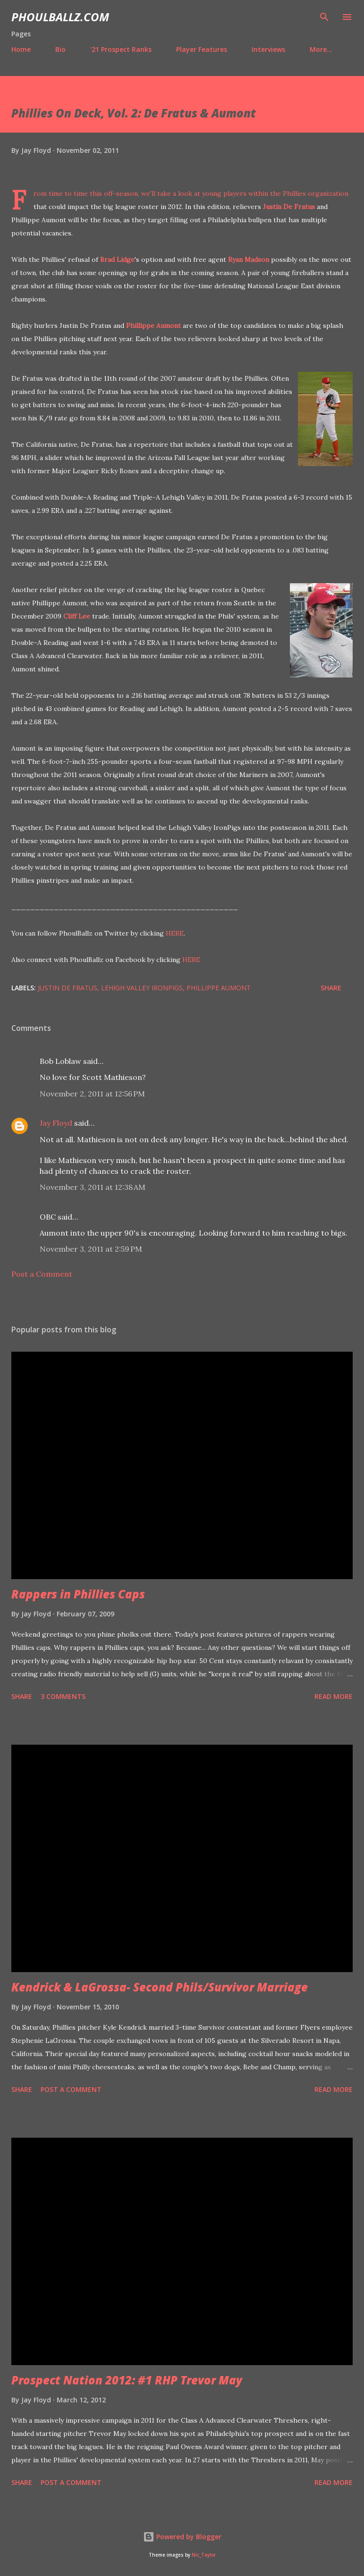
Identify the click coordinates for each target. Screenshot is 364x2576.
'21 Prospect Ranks (121, 49)
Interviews (268, 49)
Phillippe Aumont (153, 325)
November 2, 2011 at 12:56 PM (92, 1093)
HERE (175, 933)
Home (21, 49)
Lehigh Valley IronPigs (142, 987)
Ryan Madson (248, 259)
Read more (333, 1696)
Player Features (201, 49)
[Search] (324, 17)
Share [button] (331, 987)
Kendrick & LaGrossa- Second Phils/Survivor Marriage (159, 1987)
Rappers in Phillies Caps (78, 1594)
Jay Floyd (56, 1123)
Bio (60, 49)
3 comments (63, 1696)
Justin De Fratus (289, 206)
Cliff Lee (76, 616)
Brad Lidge (117, 259)
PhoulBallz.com (60, 17)
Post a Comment (41, 1274)
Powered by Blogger (182, 2536)
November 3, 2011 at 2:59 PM (91, 1249)
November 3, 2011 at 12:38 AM (92, 1187)
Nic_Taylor (204, 2555)
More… (321, 49)
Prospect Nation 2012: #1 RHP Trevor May (126, 2380)
